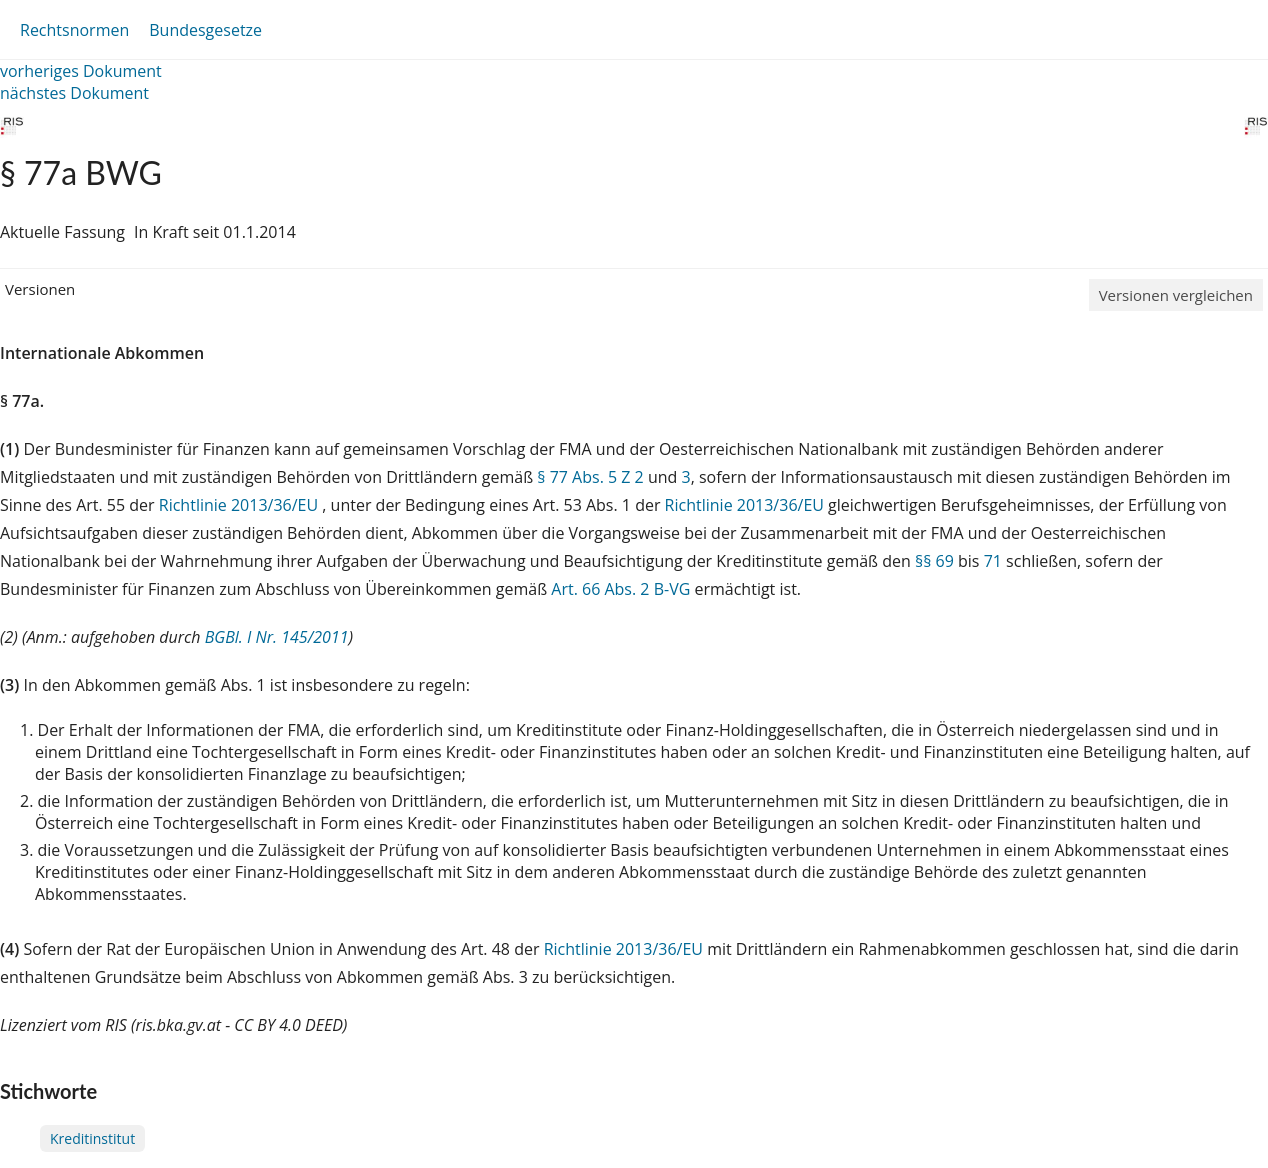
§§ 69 (934, 561)
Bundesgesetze (205, 30)
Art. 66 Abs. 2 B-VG (620, 589)
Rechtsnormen (74, 30)
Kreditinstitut (92, 1138)
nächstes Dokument (74, 93)
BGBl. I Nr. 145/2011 (277, 637)
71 (993, 561)
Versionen (40, 289)
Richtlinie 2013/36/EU (241, 505)
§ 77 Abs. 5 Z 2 (590, 477)
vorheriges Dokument (81, 71)
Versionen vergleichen (1176, 295)
